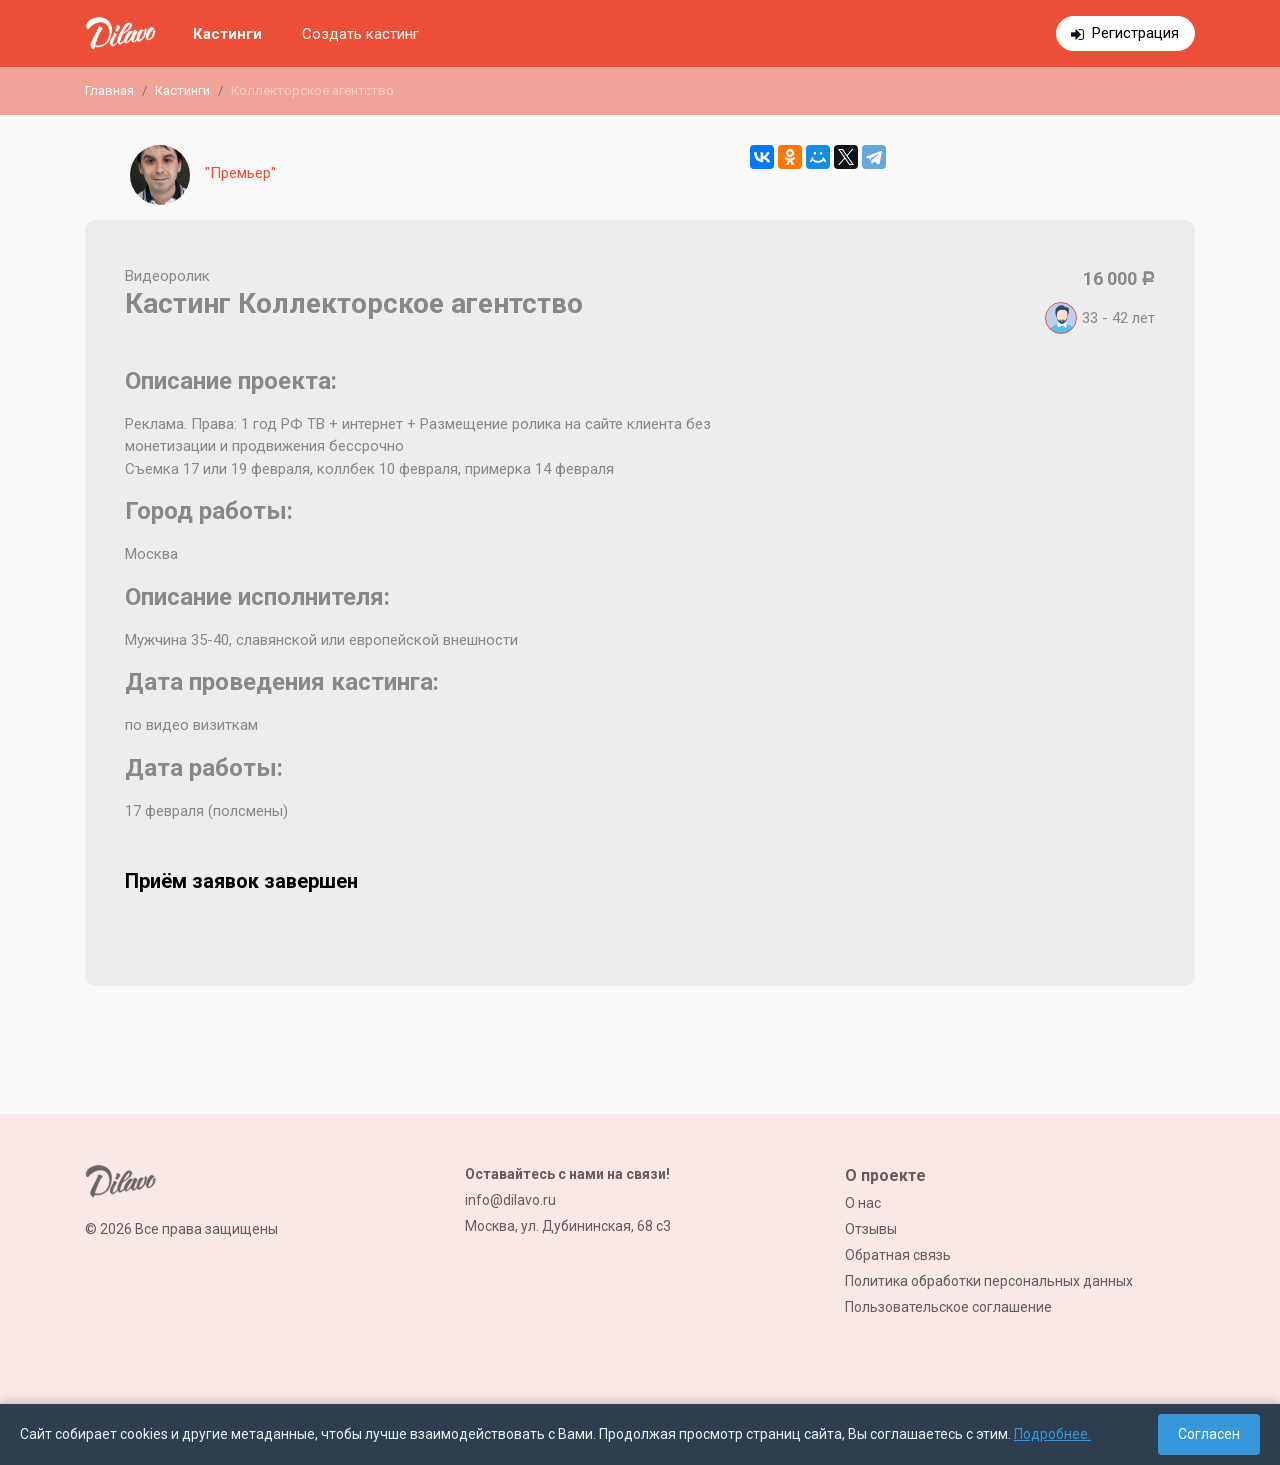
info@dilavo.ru (510, 1200)
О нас (863, 1203)
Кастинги (227, 34)
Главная (109, 90)
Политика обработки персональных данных (989, 1281)
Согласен (1209, 1434)
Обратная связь (898, 1255)
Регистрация (1135, 33)
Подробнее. (1052, 1434)
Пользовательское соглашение (948, 1307)
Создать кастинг (360, 34)
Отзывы (871, 1229)
